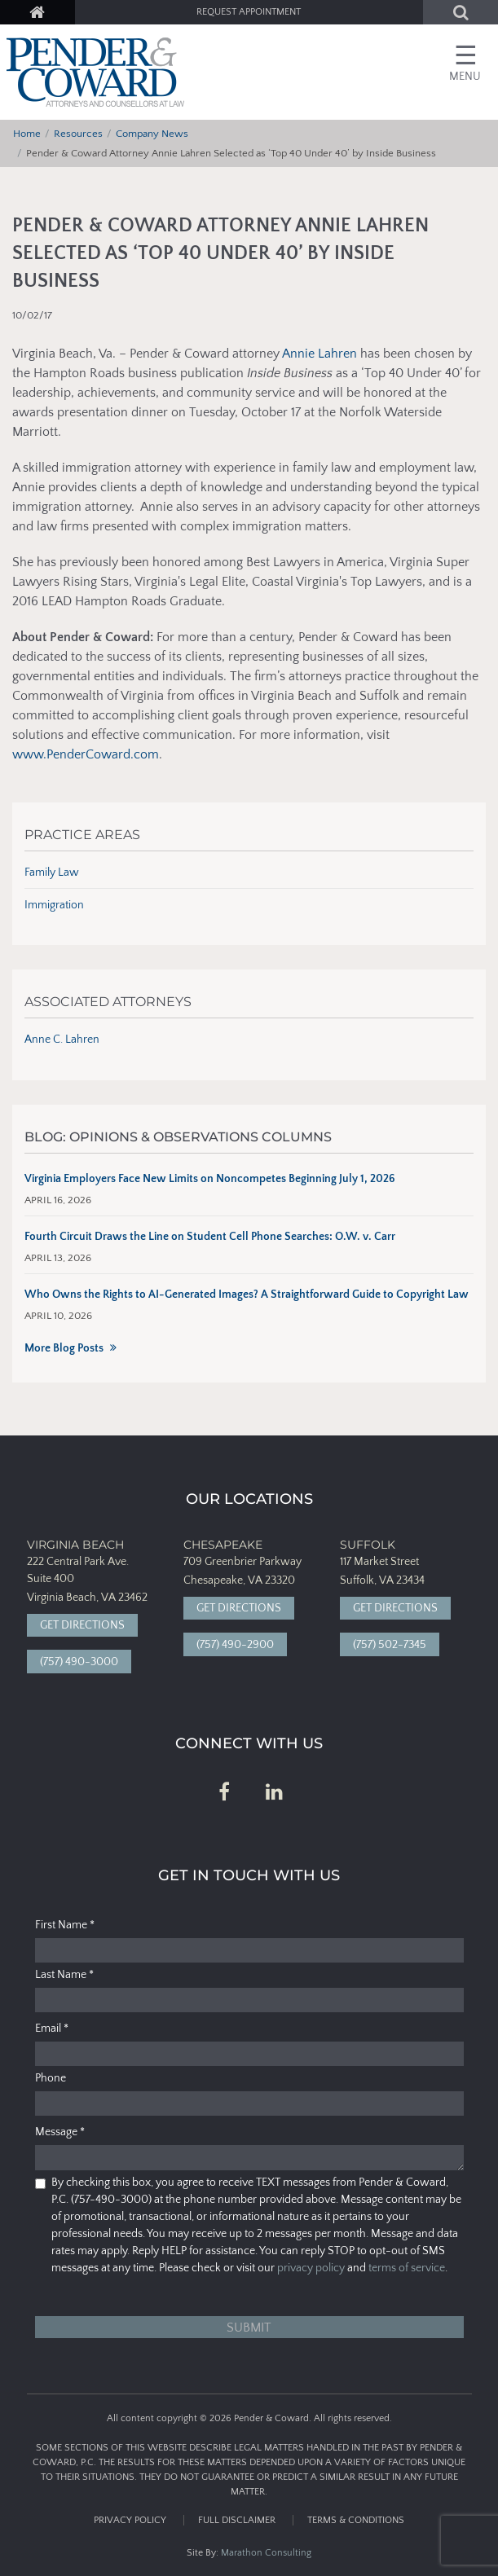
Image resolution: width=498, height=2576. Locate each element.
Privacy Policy (130, 2520)
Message (60, 2132)
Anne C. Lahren (61, 1039)
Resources (78, 133)
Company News (152, 133)
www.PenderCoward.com (85, 754)
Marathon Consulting (266, 2552)
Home (27, 133)
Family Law (51, 872)
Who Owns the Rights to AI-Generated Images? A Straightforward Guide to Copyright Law (246, 1294)
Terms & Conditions (355, 2520)
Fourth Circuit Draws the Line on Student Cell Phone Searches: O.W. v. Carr (209, 1236)
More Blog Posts (64, 1348)
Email (51, 2028)
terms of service (406, 2268)
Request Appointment (248, 12)
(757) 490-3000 (79, 1661)
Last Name (64, 1974)
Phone (50, 2078)
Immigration (54, 905)
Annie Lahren (319, 353)
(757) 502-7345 (389, 1644)
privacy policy (311, 2268)
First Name (65, 1925)
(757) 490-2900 (235, 1644)
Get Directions (82, 1625)
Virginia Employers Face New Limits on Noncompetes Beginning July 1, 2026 (209, 1178)
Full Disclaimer (236, 2520)
